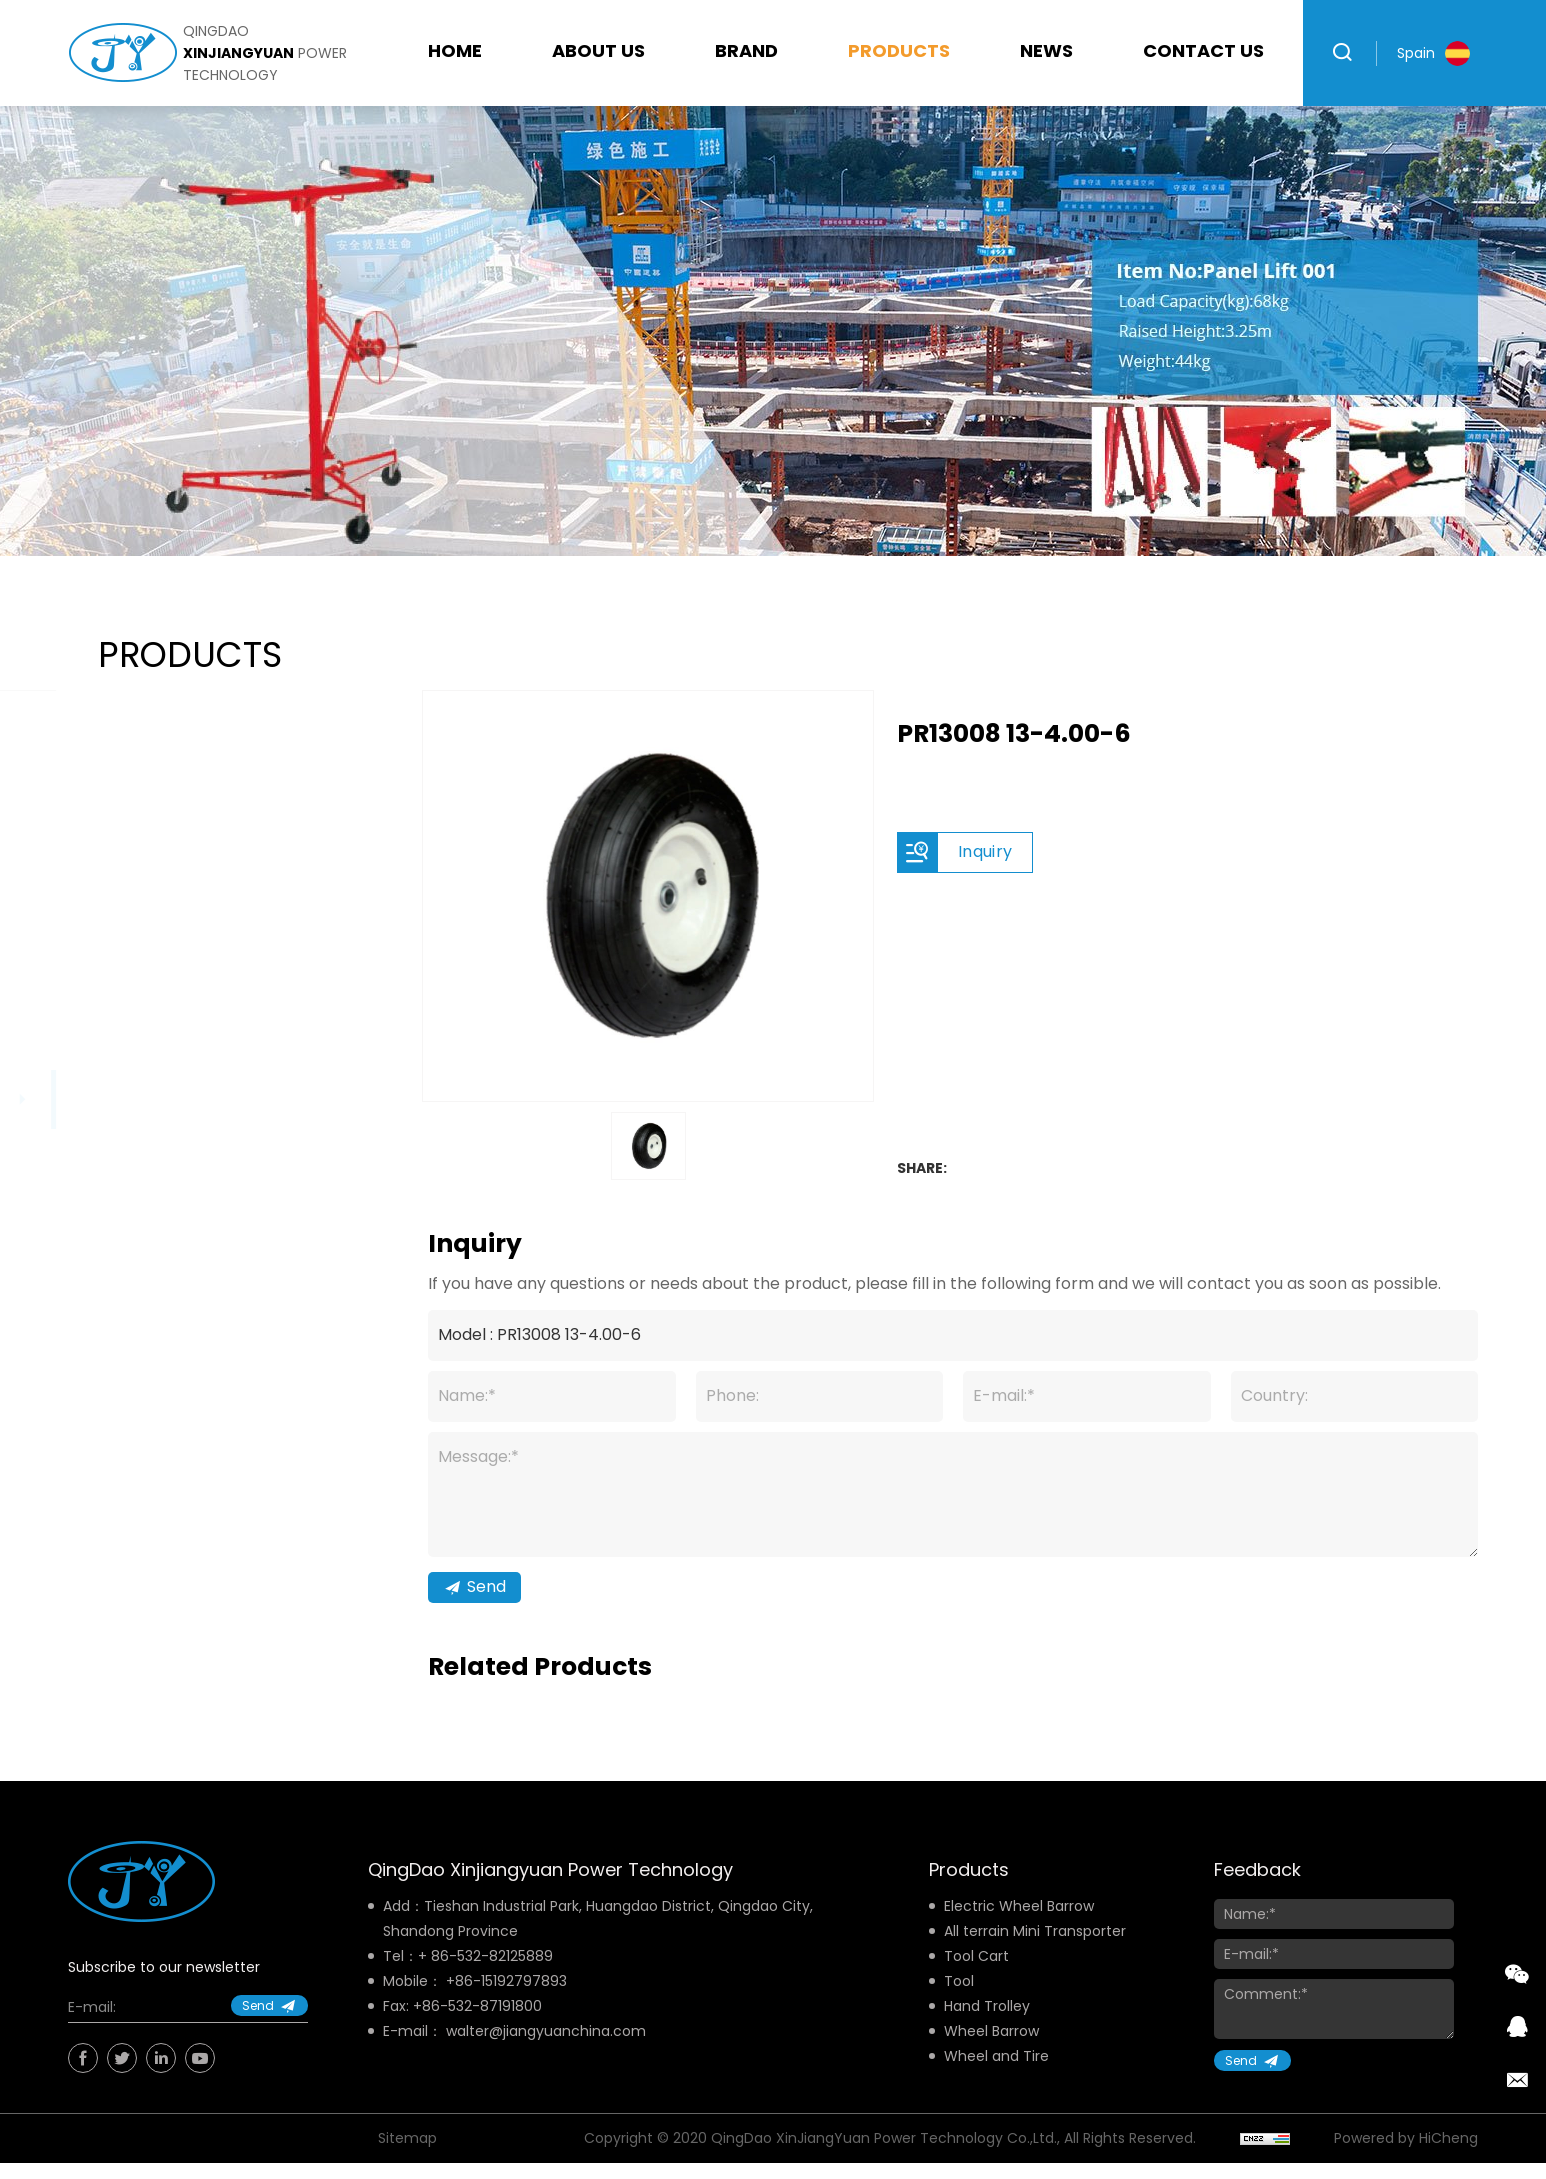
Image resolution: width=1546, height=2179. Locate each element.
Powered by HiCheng (1406, 2162)
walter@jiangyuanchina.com (546, 2055)
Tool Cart (976, 1980)
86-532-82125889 (492, 1980)
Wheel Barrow (991, 2055)
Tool (959, 2005)
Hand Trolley (987, 2030)
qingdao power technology (265, 53)
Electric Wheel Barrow (1019, 1930)
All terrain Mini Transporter (1035, 1955)
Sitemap (407, 2162)
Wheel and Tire (996, 2080)
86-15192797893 (511, 2005)
